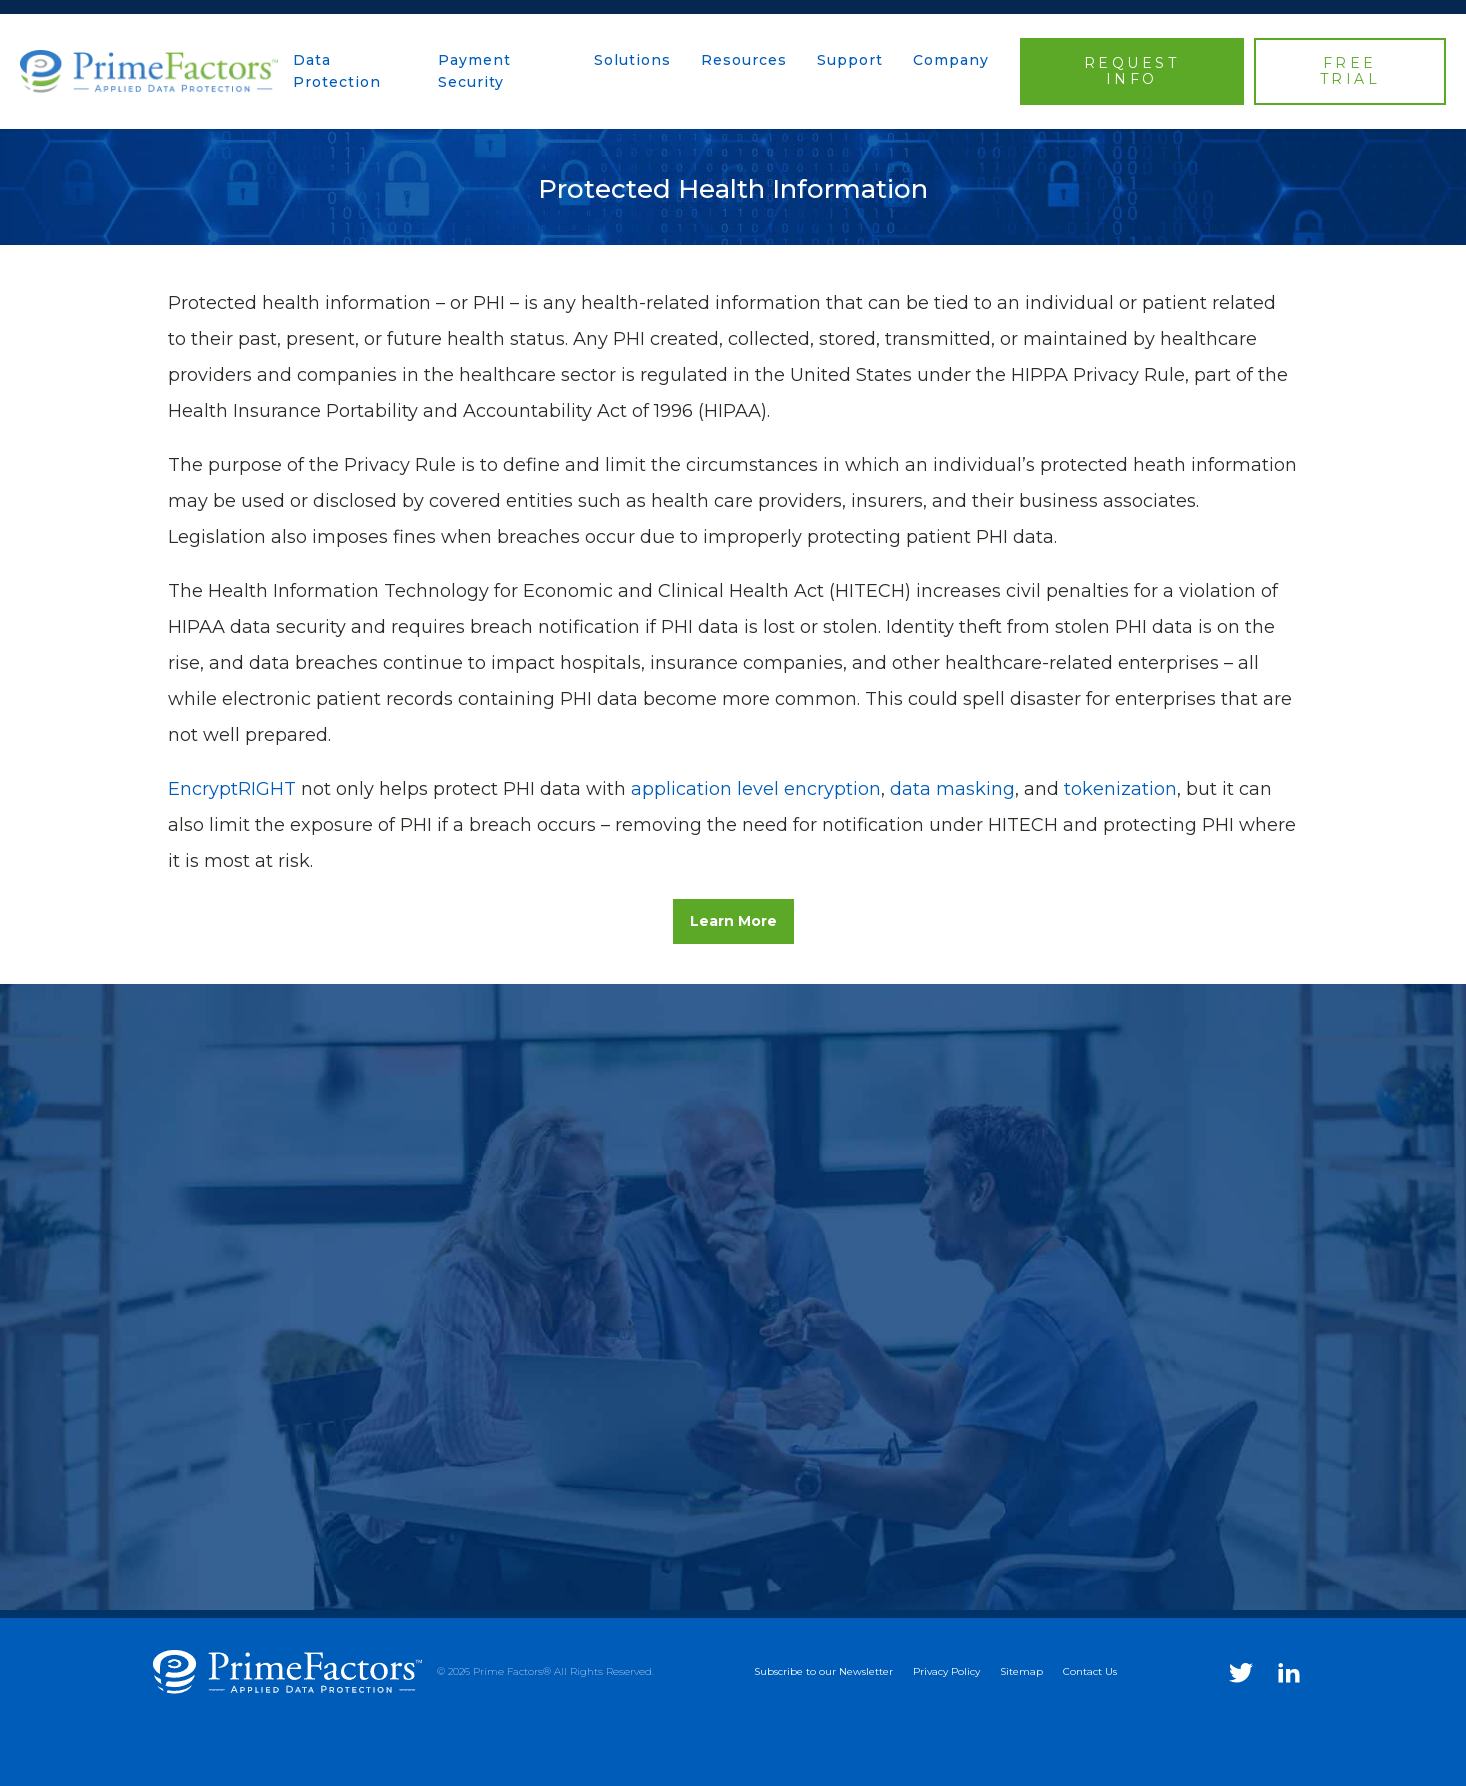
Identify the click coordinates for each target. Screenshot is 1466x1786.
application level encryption (756, 789)
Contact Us (1090, 1671)
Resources (744, 60)
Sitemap (1021, 1671)
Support (850, 60)
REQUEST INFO (1132, 71)
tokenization (1120, 789)
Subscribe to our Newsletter (823, 1671)
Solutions (632, 60)
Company (951, 60)
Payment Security (474, 71)
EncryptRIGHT (232, 789)
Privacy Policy (946, 1671)
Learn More (733, 921)
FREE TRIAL (1350, 71)
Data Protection (337, 71)
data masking (952, 789)
